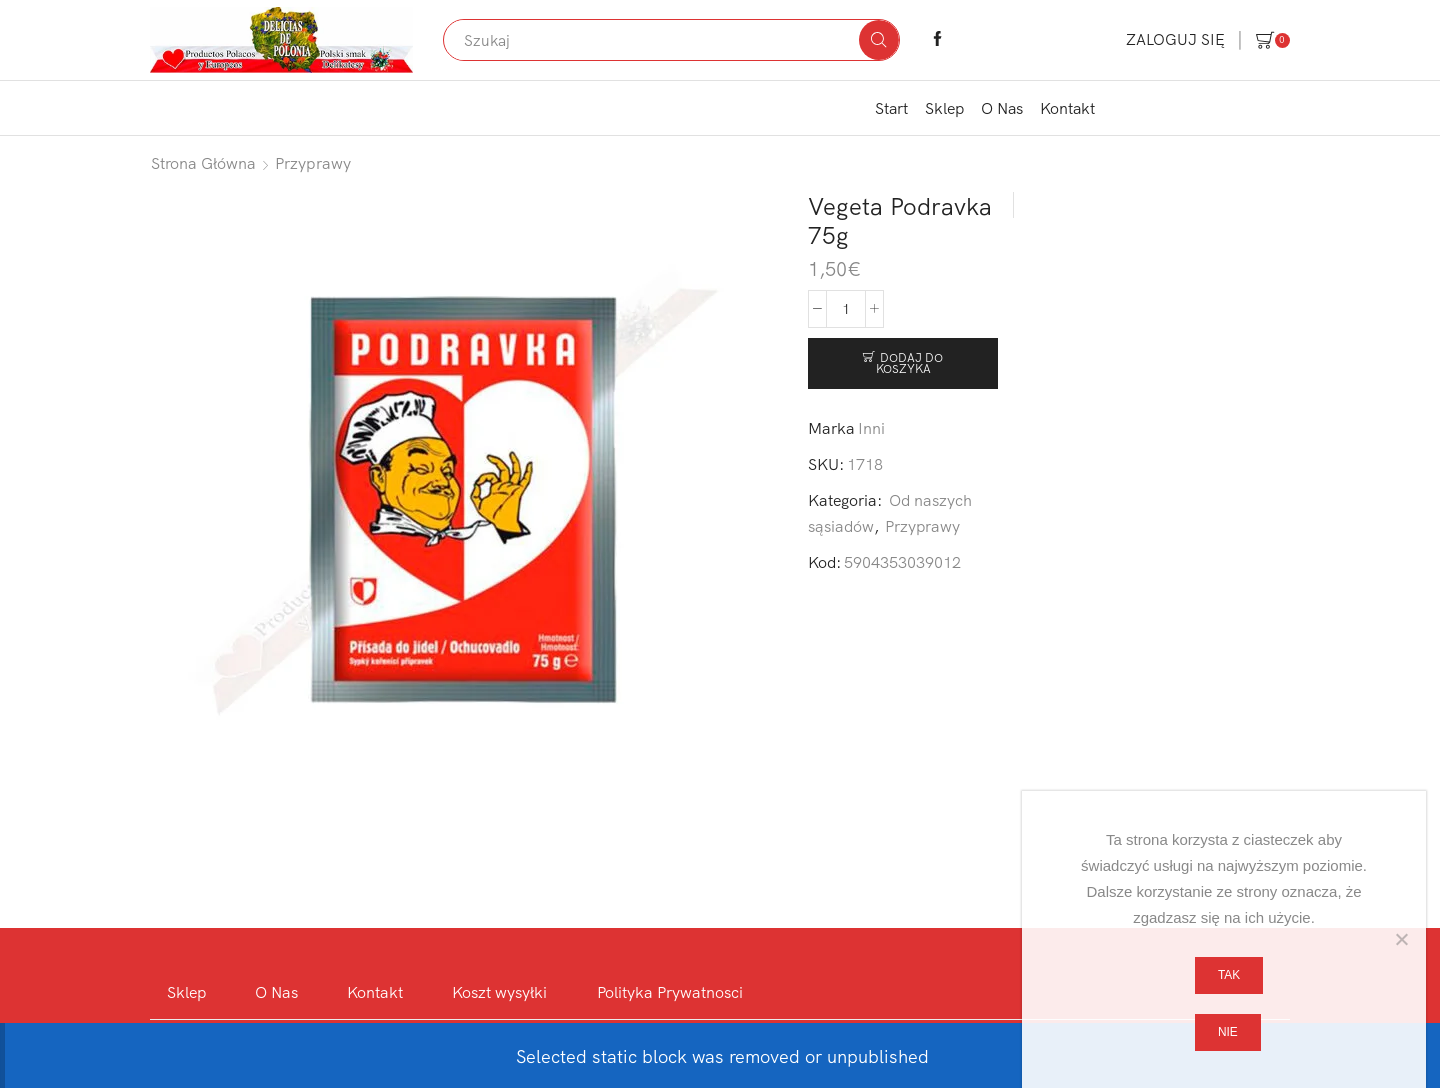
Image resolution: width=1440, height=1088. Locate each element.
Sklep (944, 108)
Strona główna (203, 163)
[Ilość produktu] (846, 309)
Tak (1229, 975)
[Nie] (1401, 939)
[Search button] (879, 40)
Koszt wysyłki (499, 992)
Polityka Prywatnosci (670, 992)
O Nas (1002, 108)
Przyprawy (313, 163)
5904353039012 (902, 562)
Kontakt (1067, 108)
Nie (1228, 1032)
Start (891, 108)
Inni (871, 428)
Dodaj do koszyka (910, 363)
